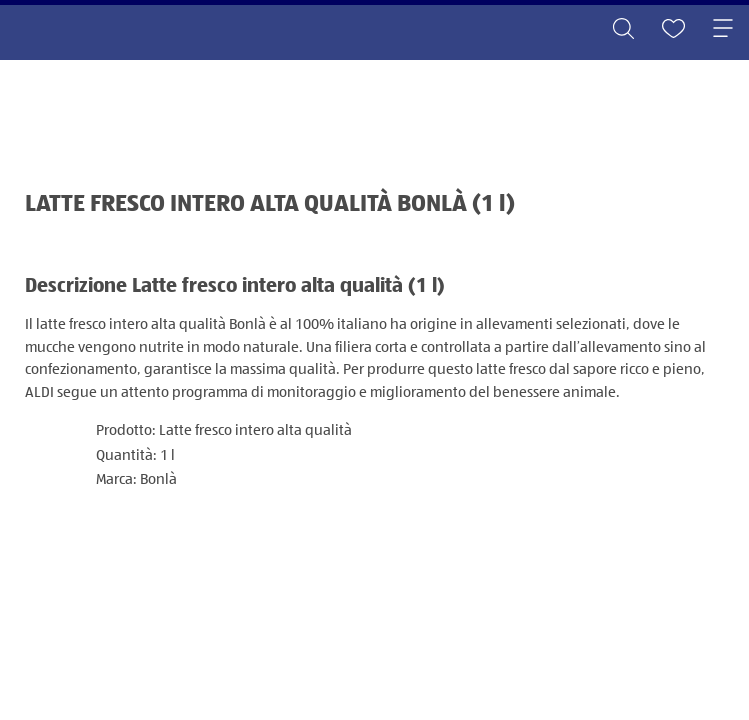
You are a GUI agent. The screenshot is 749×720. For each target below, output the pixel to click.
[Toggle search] (623, 30)
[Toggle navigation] (723, 30)
